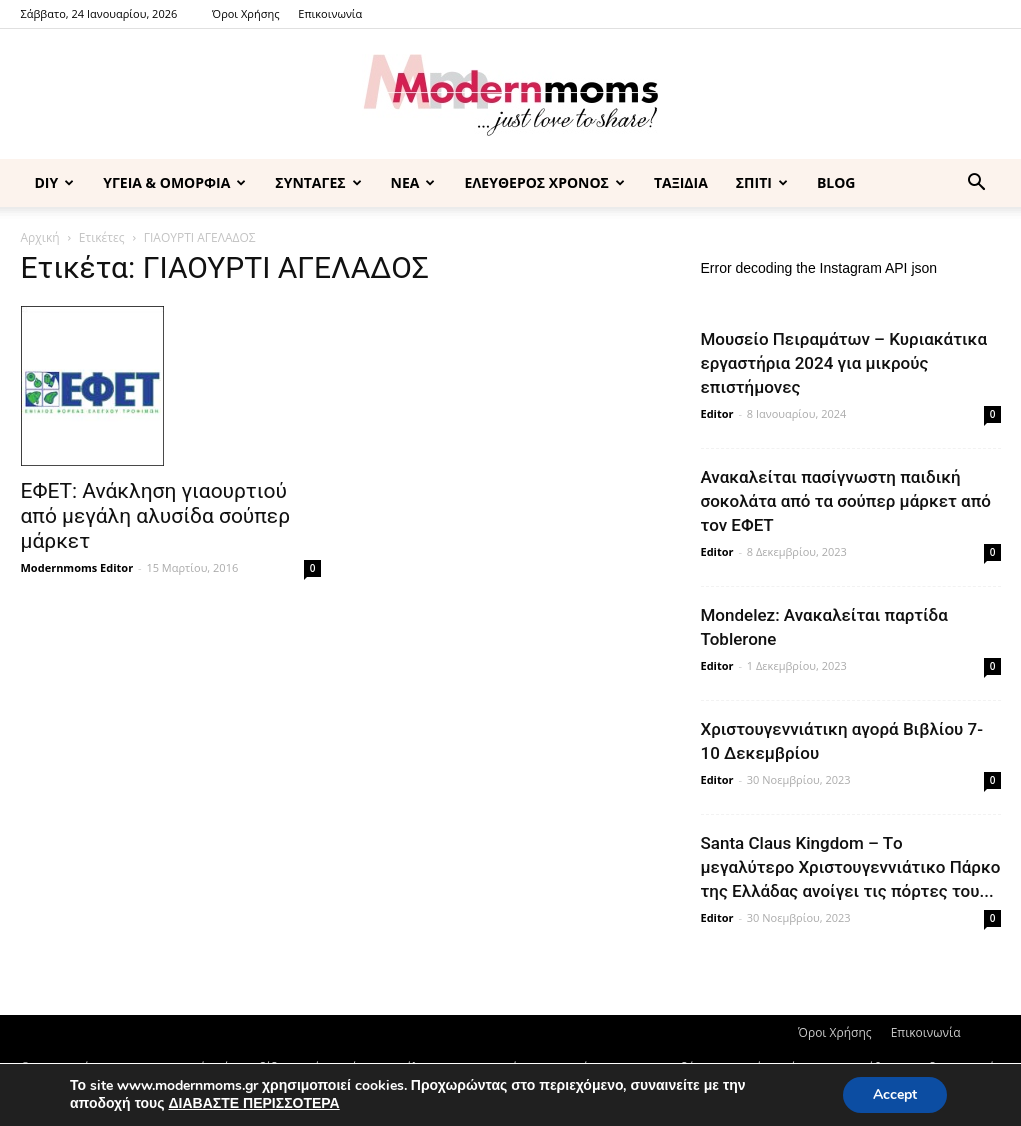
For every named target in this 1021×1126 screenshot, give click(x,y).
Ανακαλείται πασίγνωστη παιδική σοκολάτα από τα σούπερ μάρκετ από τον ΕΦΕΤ (846, 501)
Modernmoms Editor (77, 567)
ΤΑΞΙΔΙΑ (681, 182)
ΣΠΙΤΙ (762, 182)
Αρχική (40, 237)
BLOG (836, 182)
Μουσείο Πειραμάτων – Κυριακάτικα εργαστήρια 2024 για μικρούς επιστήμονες (844, 363)
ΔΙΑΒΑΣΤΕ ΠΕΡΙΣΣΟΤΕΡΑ (253, 1103)
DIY (55, 182)
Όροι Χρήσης (245, 13)
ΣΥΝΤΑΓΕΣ (318, 182)
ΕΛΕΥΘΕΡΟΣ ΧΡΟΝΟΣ (544, 182)
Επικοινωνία (330, 13)
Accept (895, 1094)
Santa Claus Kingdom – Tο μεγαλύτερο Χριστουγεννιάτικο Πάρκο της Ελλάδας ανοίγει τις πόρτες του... (851, 867)
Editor (717, 413)
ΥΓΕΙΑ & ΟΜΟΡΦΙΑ (174, 182)
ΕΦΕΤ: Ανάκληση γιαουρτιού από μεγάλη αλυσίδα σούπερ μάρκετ (156, 516)
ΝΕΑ (413, 182)
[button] (977, 184)
